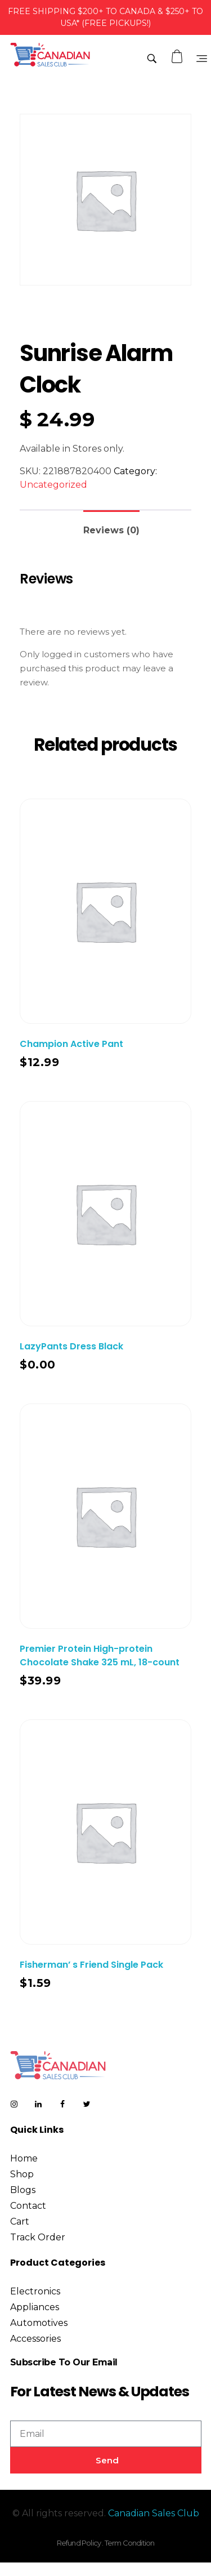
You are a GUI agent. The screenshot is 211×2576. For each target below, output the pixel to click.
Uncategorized (53, 484)
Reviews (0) (111, 530)
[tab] (111, 526)
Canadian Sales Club (153, 2513)
